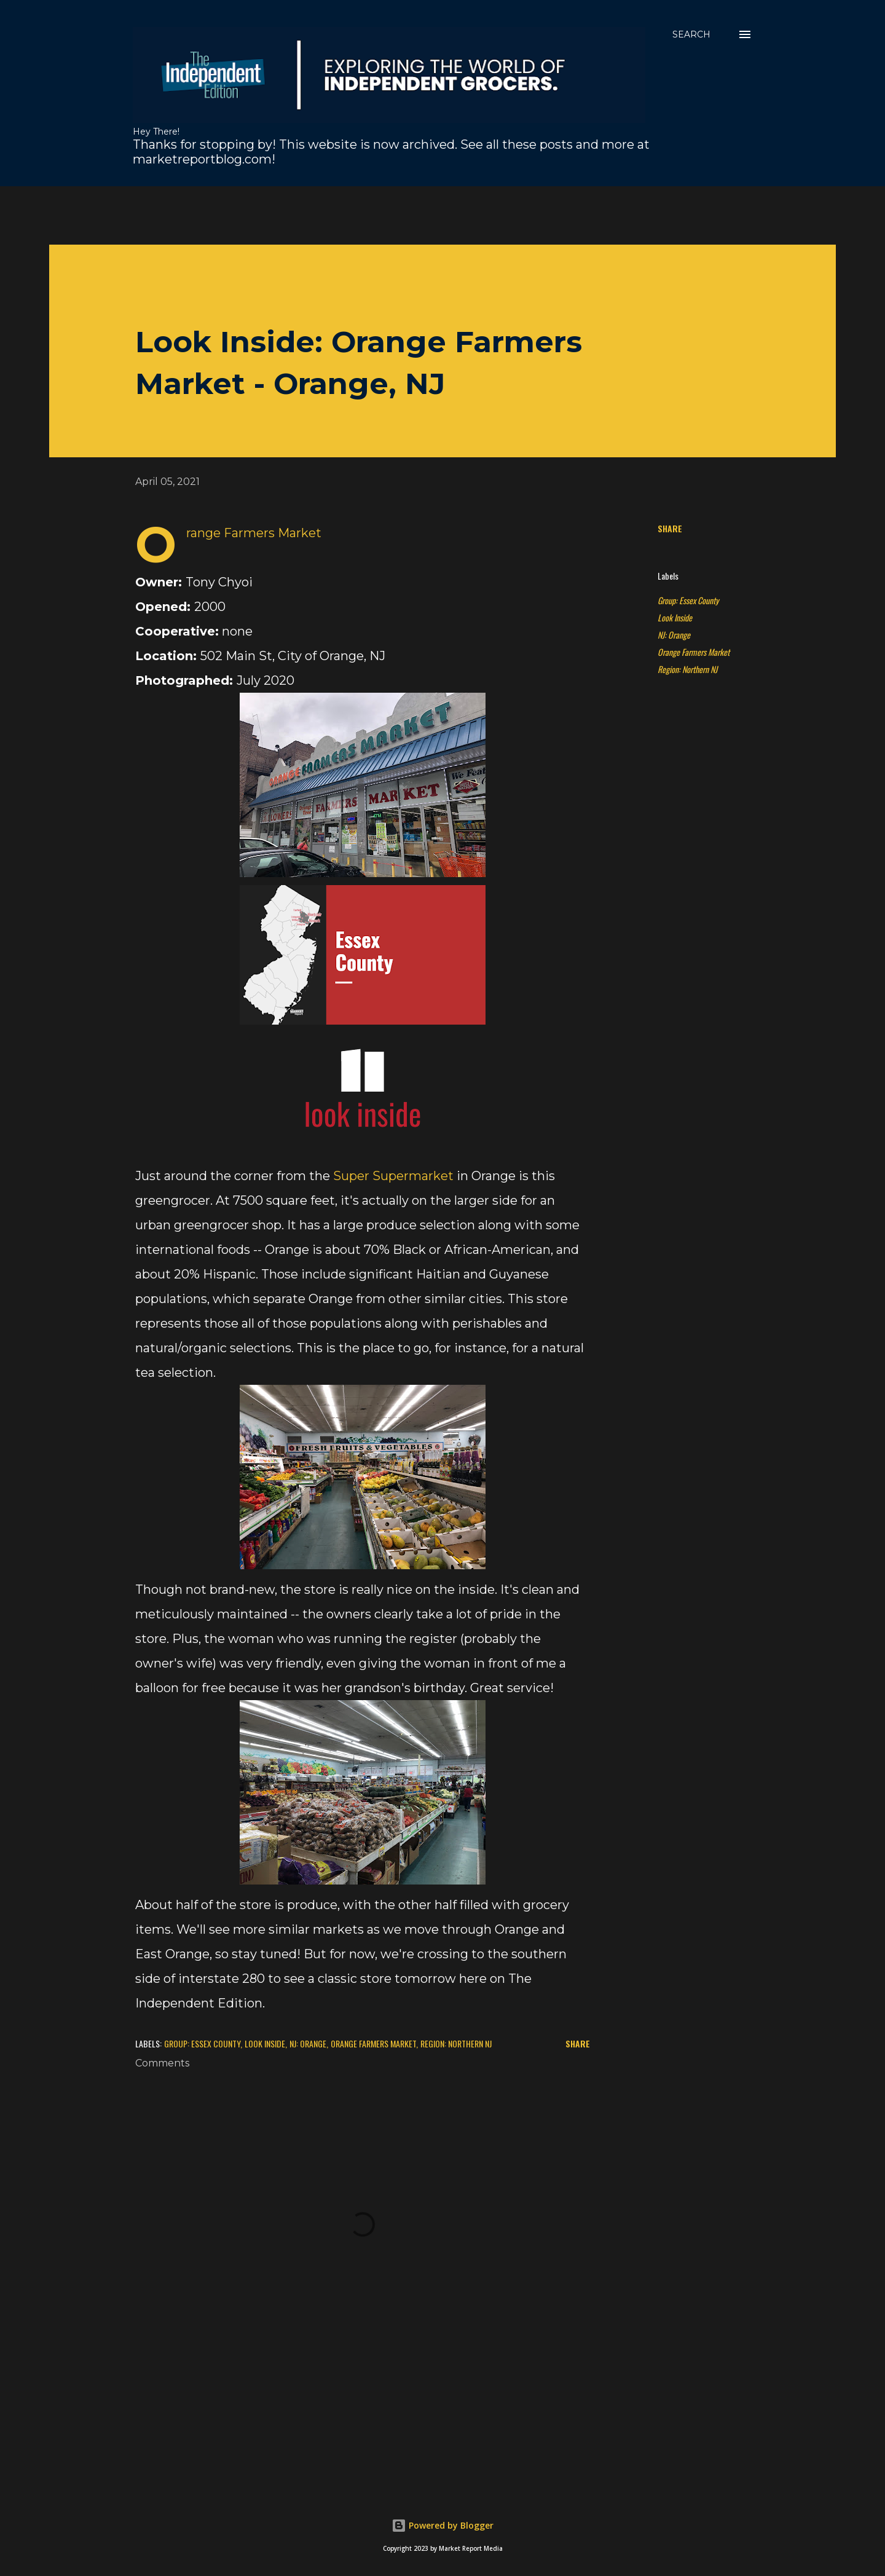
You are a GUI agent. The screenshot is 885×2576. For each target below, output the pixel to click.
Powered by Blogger (442, 2525)
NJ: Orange (674, 634)
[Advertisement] (347, 214)
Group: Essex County (688, 600)
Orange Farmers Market (694, 651)
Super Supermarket (393, 1175)
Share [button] (670, 528)
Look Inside (675, 617)
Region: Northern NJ (687, 669)
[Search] (691, 34)
